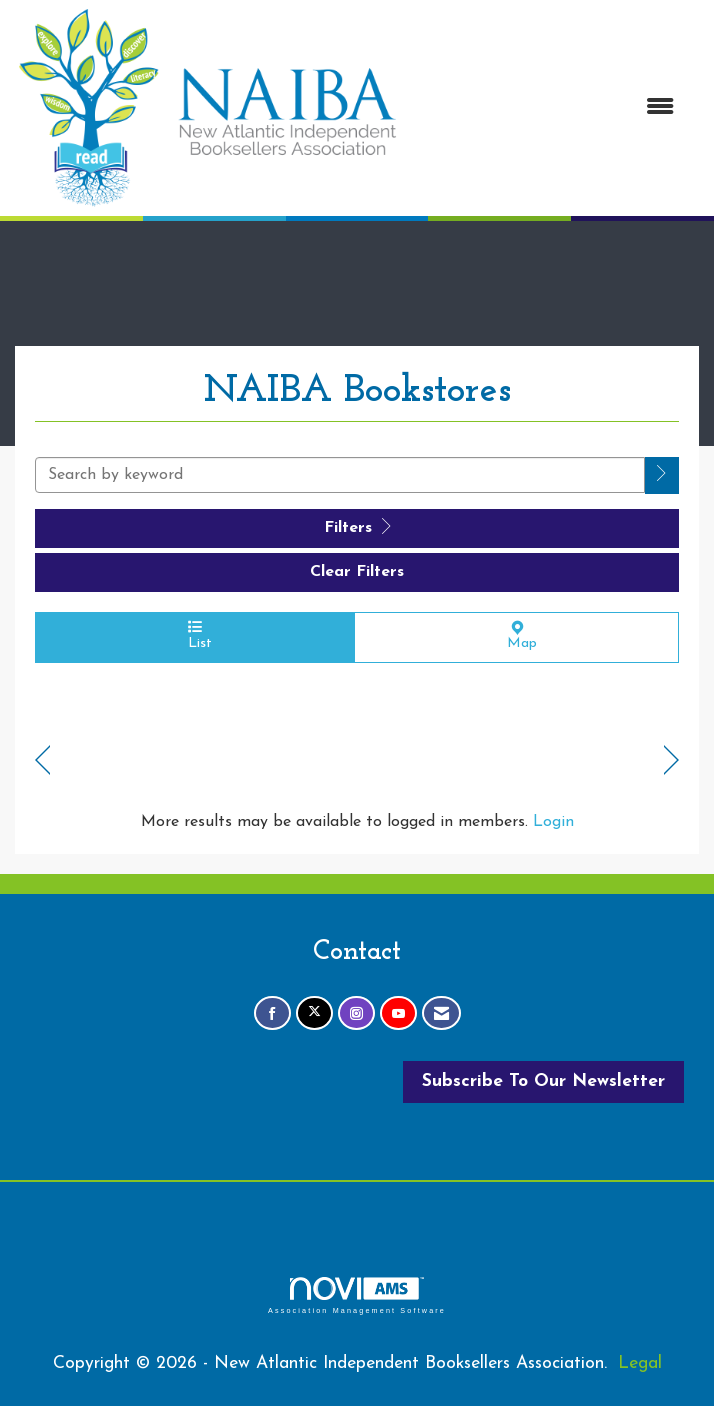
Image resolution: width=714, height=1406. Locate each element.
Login (553, 822)
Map (516, 636)
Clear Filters (357, 572)
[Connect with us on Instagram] (356, 1013)
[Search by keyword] (340, 475)
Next (671, 761)
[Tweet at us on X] (314, 1013)
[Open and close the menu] (547, 108)
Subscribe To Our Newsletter (543, 1081)
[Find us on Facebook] (272, 1013)
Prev (42, 761)
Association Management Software (357, 1295)
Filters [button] (357, 527)
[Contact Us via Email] (441, 1013)
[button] (662, 475)
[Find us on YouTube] (398, 1013)
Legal (640, 1363)
